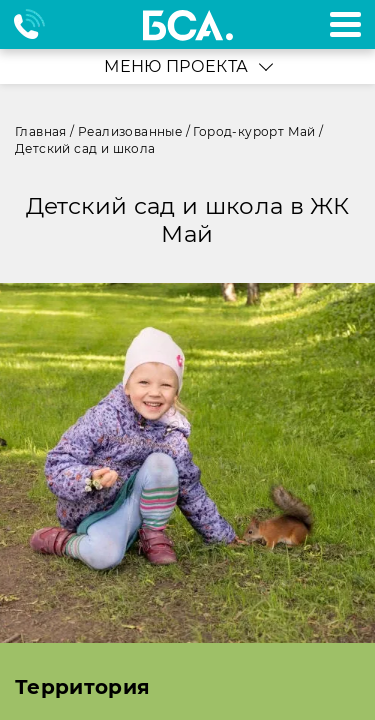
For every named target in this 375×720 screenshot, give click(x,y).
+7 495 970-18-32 (38, 24)
